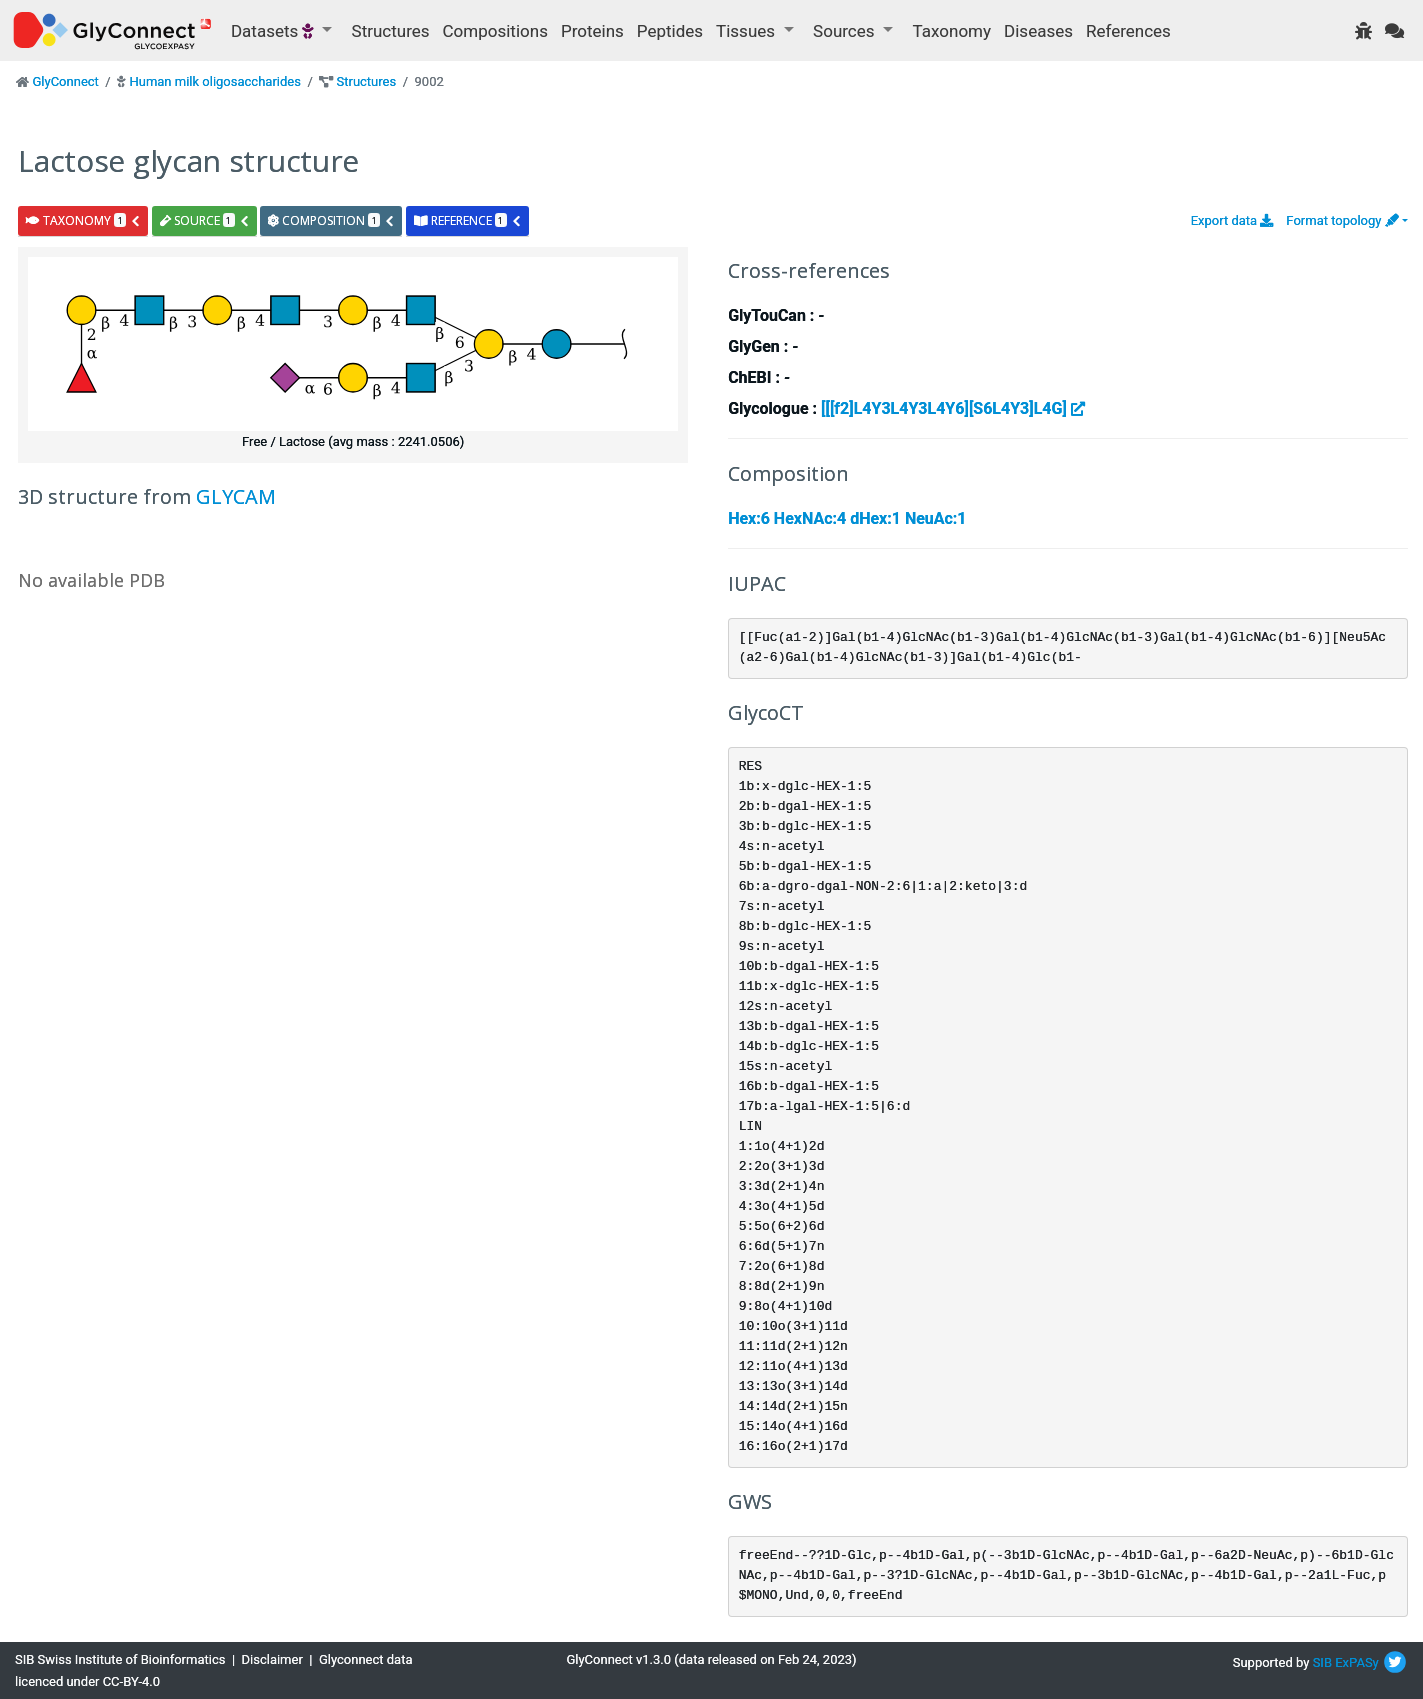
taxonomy (83, 220)
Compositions (495, 31)
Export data (1232, 220)
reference (468, 220)
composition (331, 220)
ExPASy (1357, 1662)
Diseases (1038, 31)
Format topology (1342, 220)
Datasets (274, 31)
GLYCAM (236, 496)
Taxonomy (952, 31)
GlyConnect (65, 81)
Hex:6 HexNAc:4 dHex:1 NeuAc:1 (847, 518)
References (1128, 31)
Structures (391, 31)
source (205, 220)
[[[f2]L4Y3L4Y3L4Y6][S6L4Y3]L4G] (953, 408)
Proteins (592, 31)
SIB (1322, 1662)
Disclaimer (272, 1659)
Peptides (670, 31)
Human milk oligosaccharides (214, 81)
